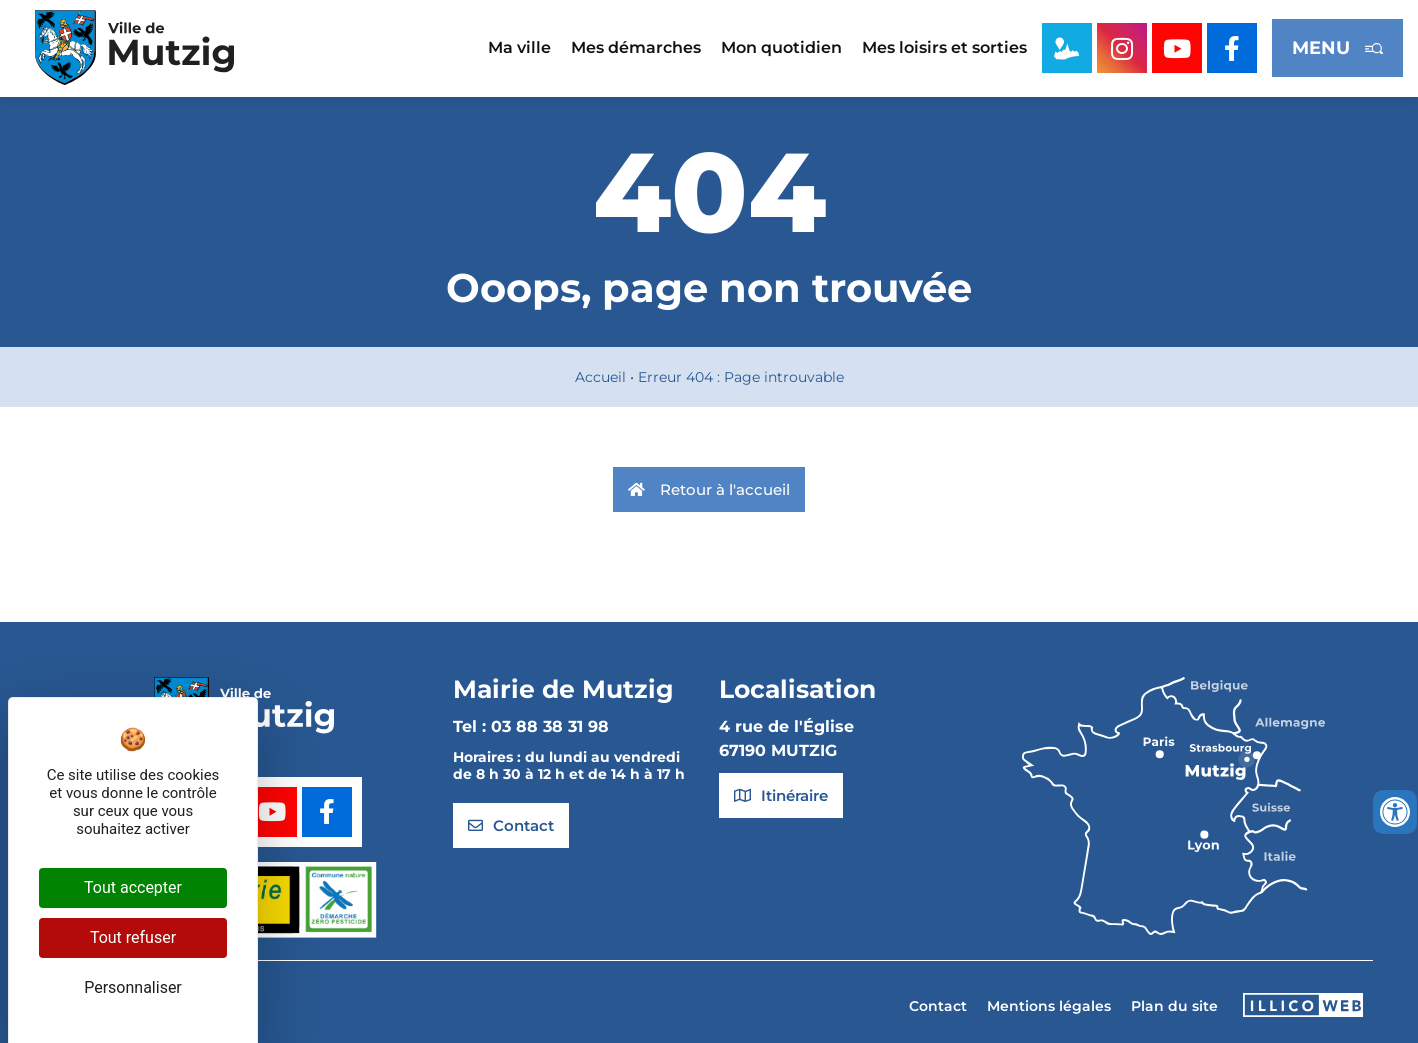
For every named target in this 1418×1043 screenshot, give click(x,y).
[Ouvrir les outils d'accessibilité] (1395, 812)
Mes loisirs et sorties (944, 47)
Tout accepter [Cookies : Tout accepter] (133, 887)
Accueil (600, 377)
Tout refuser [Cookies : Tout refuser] (133, 937)
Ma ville (519, 47)
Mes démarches (636, 47)
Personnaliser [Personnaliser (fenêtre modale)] (133, 987)
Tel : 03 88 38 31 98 (531, 726)
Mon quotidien (781, 47)
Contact (938, 1006)
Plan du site (1174, 1006)
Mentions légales (1049, 1006)
